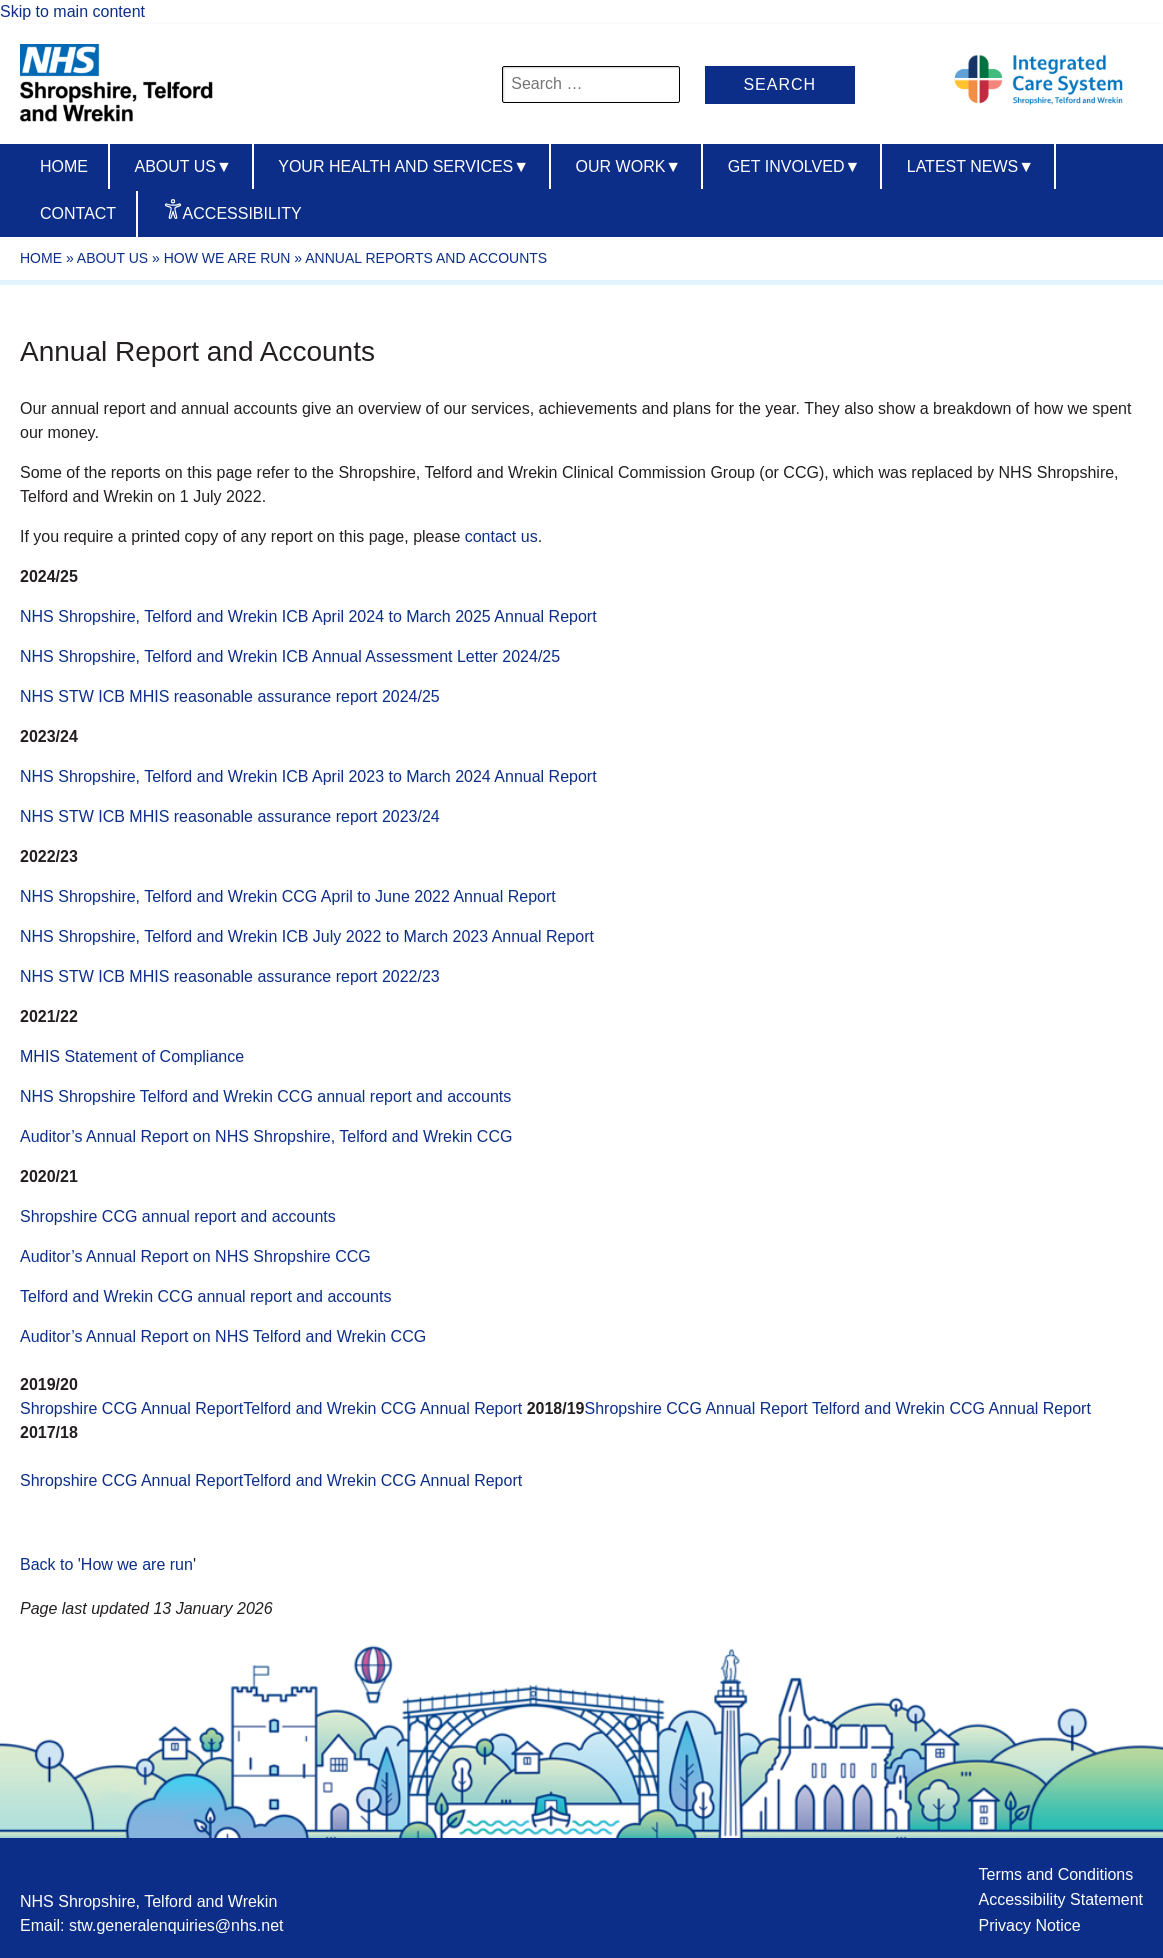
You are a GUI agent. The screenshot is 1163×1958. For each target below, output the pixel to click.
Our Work (629, 166)
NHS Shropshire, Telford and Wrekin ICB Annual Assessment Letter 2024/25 (290, 656)
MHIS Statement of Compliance (132, 1056)
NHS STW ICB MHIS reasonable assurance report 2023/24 (230, 816)
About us (182, 166)
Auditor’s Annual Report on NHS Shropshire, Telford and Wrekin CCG (266, 1136)
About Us (112, 258)
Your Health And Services (403, 166)
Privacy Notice (1029, 1925)
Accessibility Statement (1060, 1899)
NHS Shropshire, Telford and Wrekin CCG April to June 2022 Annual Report (288, 896)
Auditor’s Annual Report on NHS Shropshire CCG (195, 1256)
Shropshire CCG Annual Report (131, 1408)
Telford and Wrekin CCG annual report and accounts (205, 1296)
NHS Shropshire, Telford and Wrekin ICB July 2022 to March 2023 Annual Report (307, 936)
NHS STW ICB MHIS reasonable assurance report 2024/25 (230, 696)
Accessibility (242, 213)
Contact (78, 213)
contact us (501, 536)
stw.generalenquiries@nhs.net (176, 1925)
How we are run (227, 258)
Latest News (970, 166)
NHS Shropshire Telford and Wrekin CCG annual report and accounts (265, 1096)
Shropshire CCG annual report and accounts (178, 1216)
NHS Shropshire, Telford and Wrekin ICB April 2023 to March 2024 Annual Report (308, 776)
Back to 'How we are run (106, 1564)
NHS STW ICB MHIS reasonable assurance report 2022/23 (230, 976)
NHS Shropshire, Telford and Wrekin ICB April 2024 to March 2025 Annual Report (308, 616)
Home (64, 166)
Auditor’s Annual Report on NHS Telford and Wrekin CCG (223, 1336)
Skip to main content (72, 11)
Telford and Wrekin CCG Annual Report (384, 1408)
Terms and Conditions (1055, 1874)
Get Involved (794, 166)
